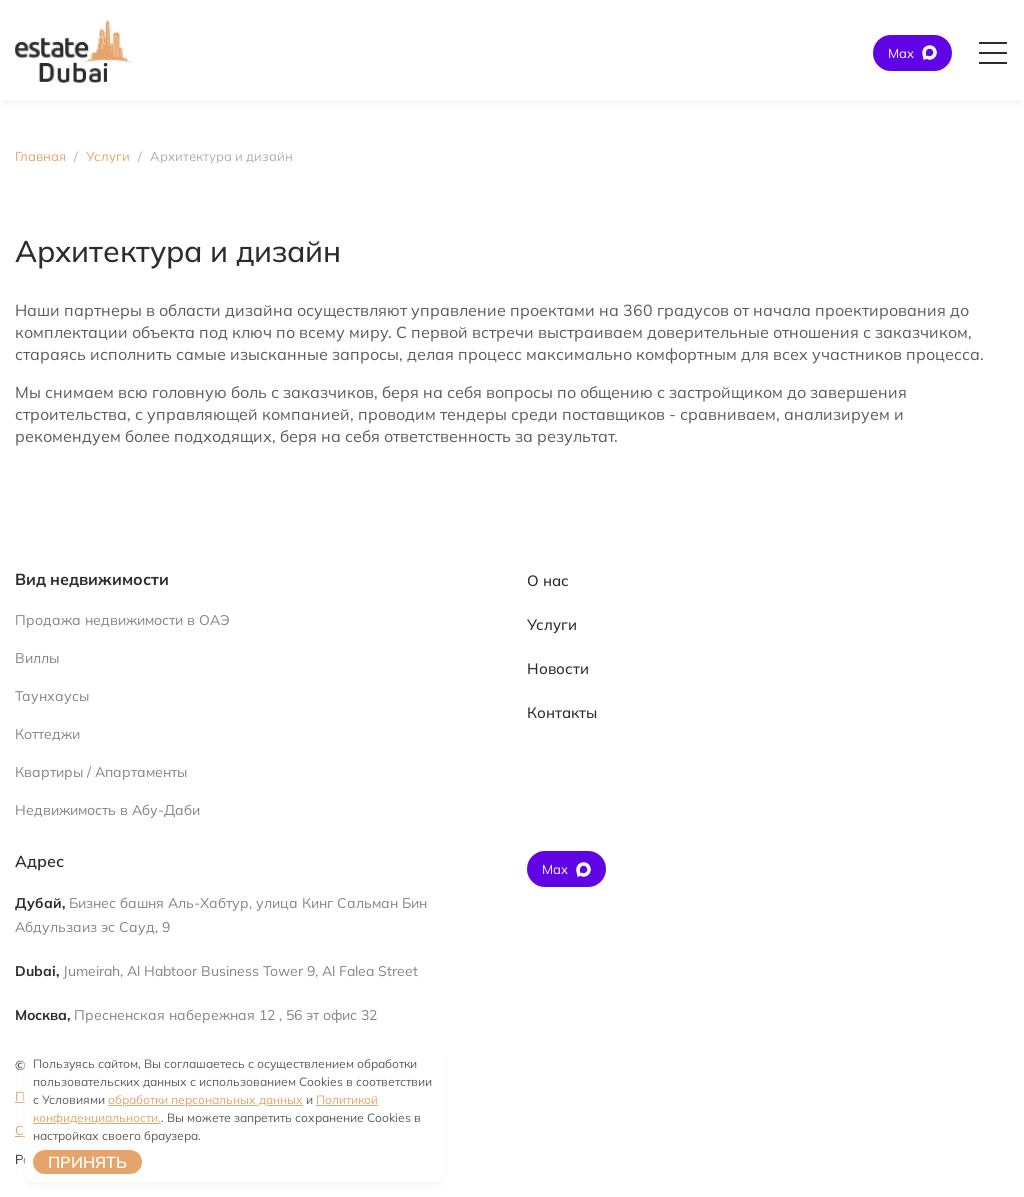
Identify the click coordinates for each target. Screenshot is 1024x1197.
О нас (548, 580)
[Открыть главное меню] (993, 53)
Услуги (552, 624)
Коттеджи (47, 734)
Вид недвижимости (92, 579)
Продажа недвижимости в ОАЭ (122, 620)
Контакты (562, 712)
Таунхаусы (52, 696)
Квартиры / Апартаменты (101, 772)
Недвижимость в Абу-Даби (107, 810)
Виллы (37, 658)
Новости (558, 668)
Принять (87, 1162)
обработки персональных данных (205, 1099)
